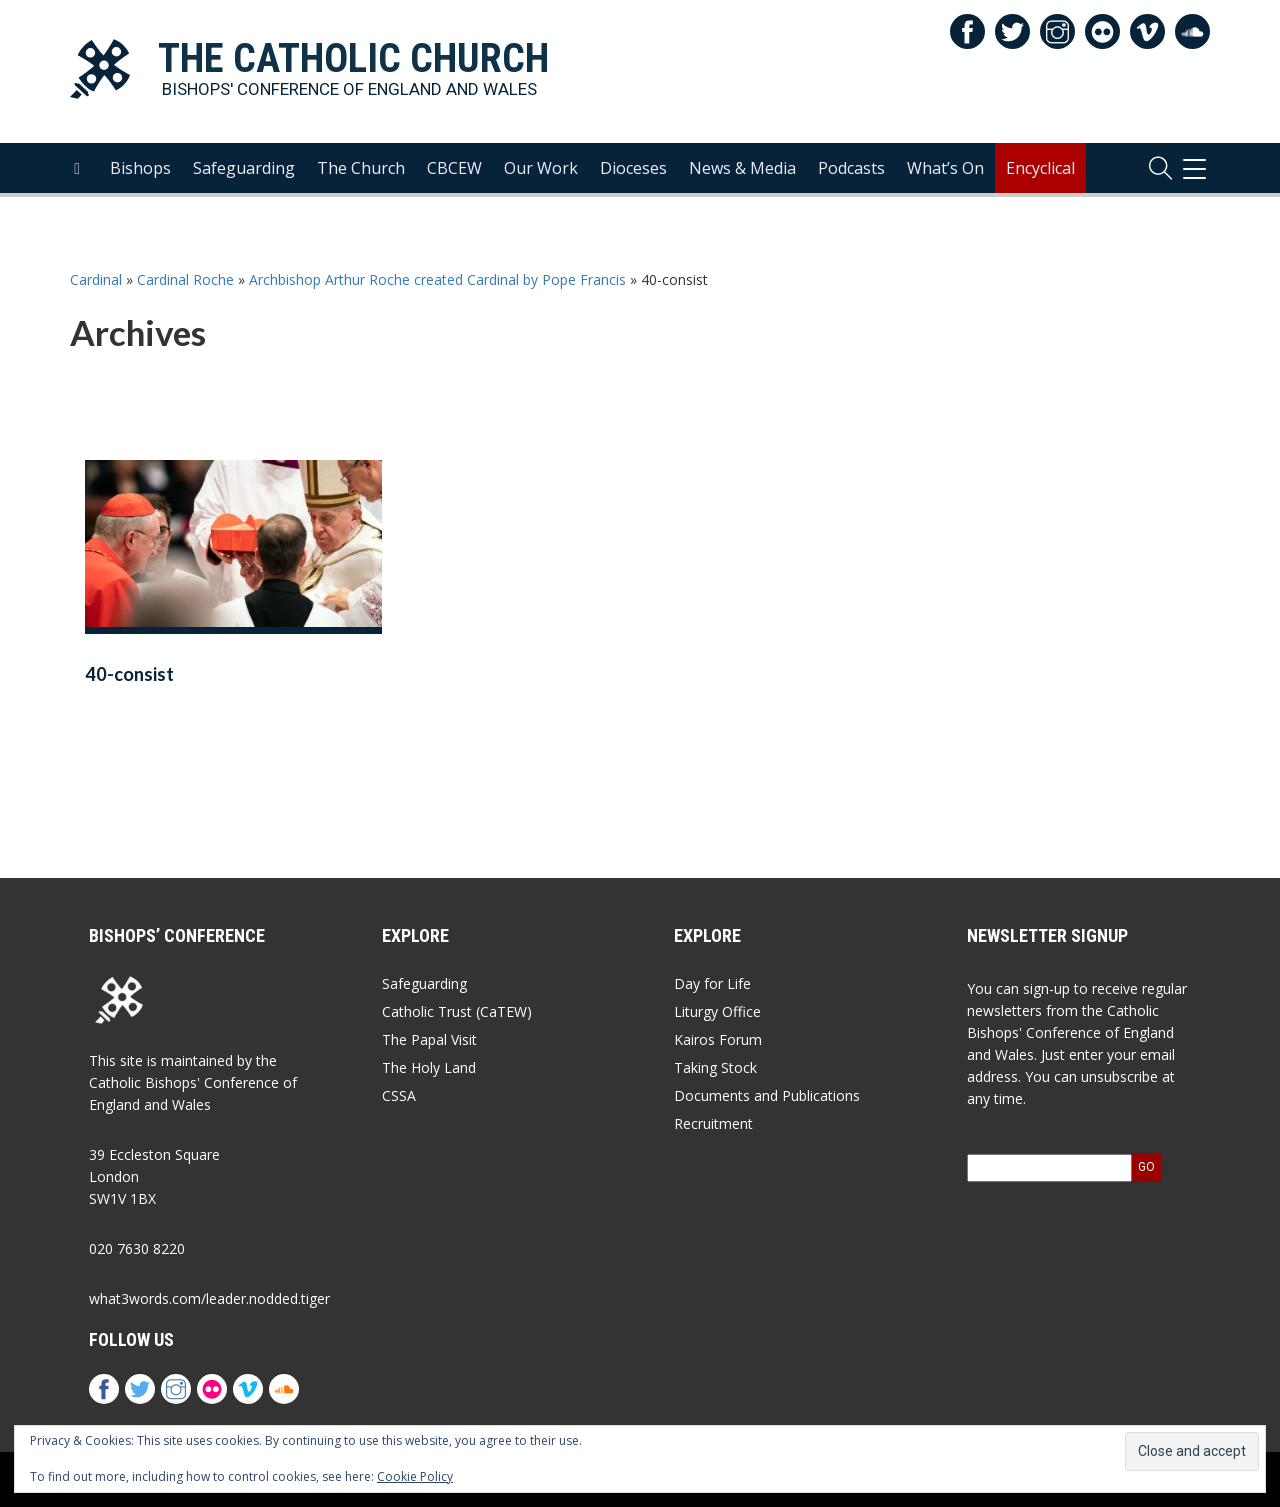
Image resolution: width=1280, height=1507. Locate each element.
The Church (361, 171)
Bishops (140, 171)
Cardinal (96, 279)
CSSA (399, 1095)
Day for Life (712, 983)
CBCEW (454, 171)
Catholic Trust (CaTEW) (457, 1011)
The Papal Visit (429, 1039)
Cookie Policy (415, 1476)
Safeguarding (244, 171)
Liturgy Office (717, 1011)
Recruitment (713, 1123)
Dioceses (633, 171)
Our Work (541, 171)
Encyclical (1040, 171)
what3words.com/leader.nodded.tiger (209, 1298)
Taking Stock (715, 1067)
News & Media (742, 171)
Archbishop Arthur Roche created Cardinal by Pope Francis (437, 279)
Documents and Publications (767, 1095)
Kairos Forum (718, 1039)
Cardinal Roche (185, 279)
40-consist (129, 674)
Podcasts (851, 171)
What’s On (945, 171)
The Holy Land (429, 1067)
